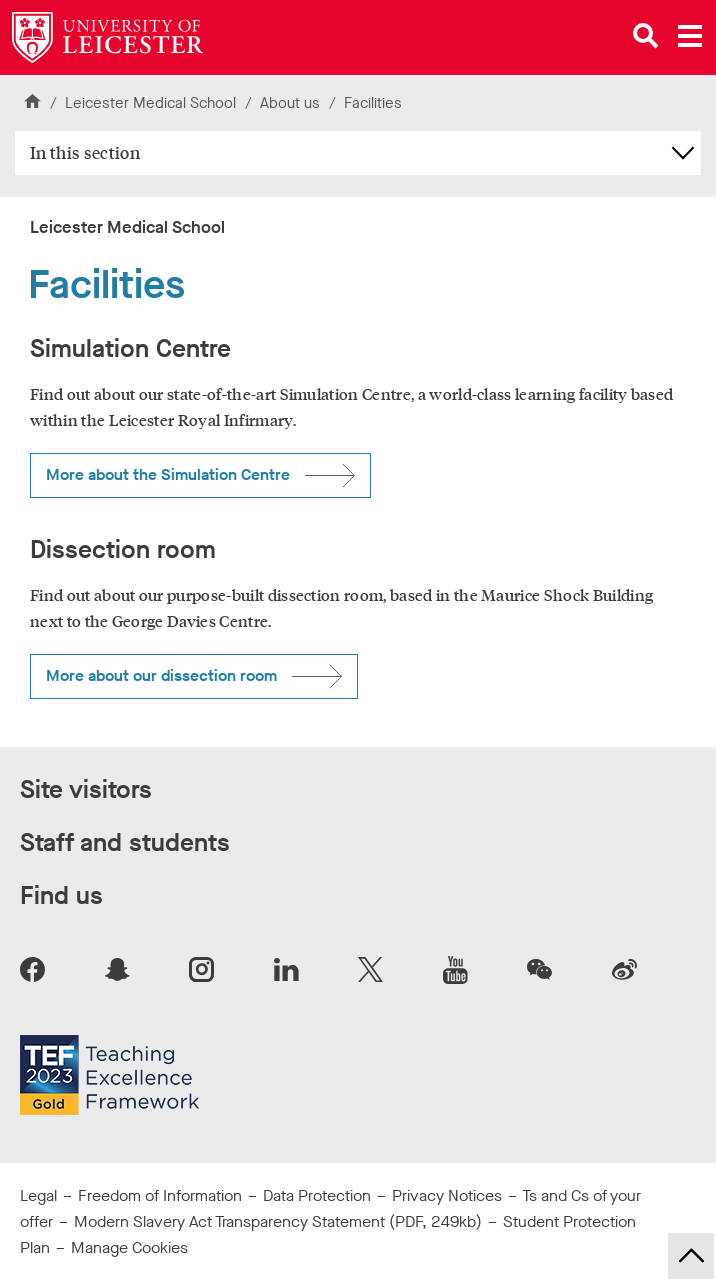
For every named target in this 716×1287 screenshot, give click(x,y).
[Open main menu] (690, 36)
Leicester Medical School (150, 103)
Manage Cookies (129, 1247)
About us (290, 103)
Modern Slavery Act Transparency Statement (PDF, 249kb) (278, 1221)
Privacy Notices (447, 1195)
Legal (38, 1195)
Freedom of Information (160, 1195)
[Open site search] (646, 36)
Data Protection (317, 1195)
